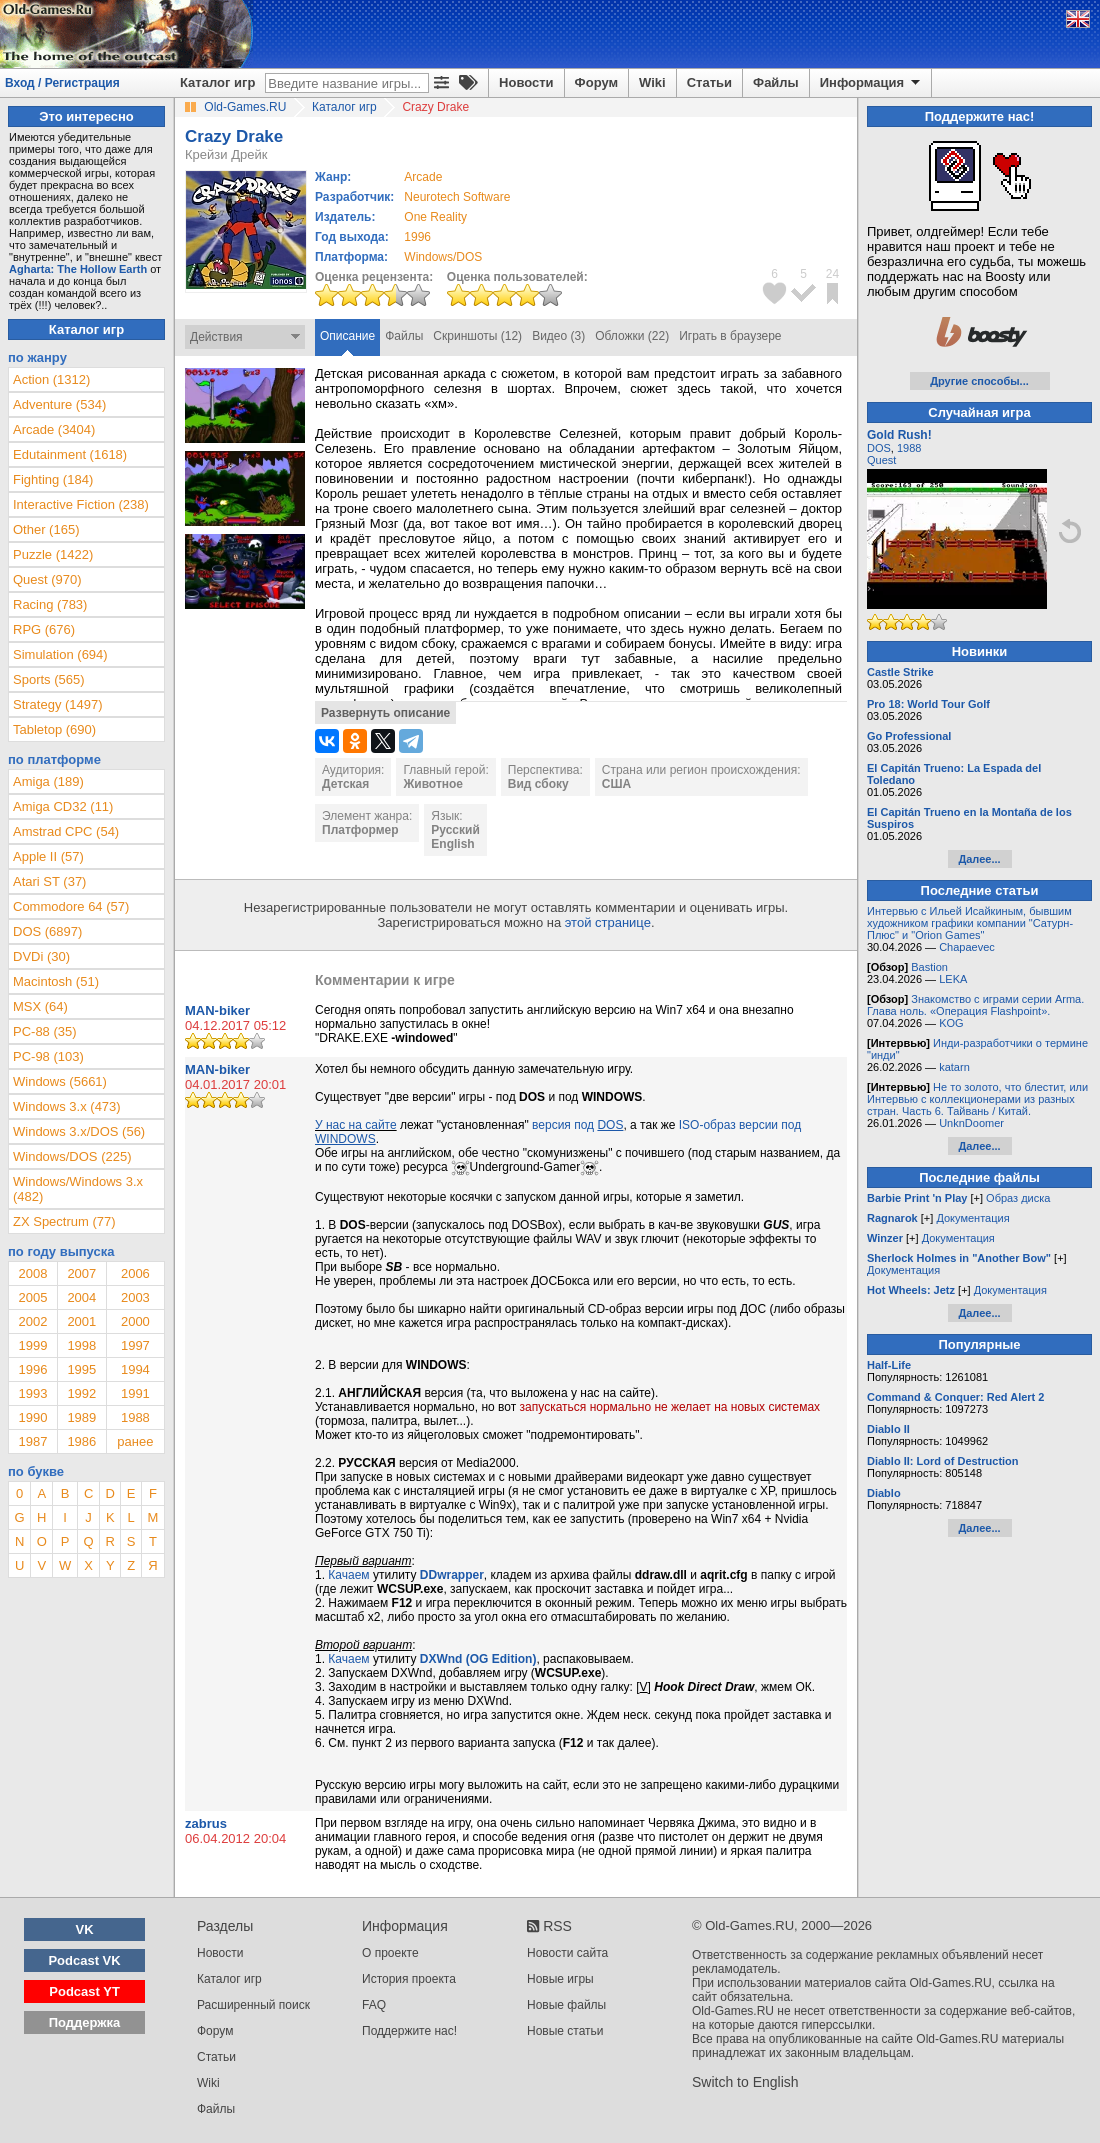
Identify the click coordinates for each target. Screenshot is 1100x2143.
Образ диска (1018, 1198)
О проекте (390, 1953)
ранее (135, 1441)
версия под (577, 1125)
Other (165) (46, 529)
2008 (32, 1273)
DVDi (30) (41, 956)
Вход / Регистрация (62, 83)
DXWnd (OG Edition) (478, 1659)
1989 (81, 1417)
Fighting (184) (53, 479)
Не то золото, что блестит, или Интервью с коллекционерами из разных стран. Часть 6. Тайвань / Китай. (977, 1099)
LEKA (953, 979)
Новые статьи (565, 2031)
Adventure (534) (59, 404)
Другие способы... (979, 381)
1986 (81, 1441)
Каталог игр (217, 82)
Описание (347, 336)
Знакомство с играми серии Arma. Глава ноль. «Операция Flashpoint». (975, 1005)
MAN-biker (217, 1010)
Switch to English (745, 2082)
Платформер (360, 830)
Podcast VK (84, 1960)
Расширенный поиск (253, 2005)
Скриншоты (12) (477, 336)
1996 (417, 237)
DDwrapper (452, 1575)
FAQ (374, 2005)
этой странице (608, 922)
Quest (881, 460)
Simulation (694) (60, 654)
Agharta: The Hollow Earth (78, 269)
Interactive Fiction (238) (81, 504)
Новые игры (560, 1979)
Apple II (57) (48, 856)
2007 (81, 1273)
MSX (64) (40, 1006)
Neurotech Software (457, 197)
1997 (135, 1345)
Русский (455, 830)
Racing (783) (50, 604)
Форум (596, 82)
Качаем (348, 1575)
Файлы (776, 82)
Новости (526, 82)
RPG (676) (44, 629)
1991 (135, 1393)
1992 (81, 1393)
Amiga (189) (48, 781)
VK (85, 1929)
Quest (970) (47, 579)
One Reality (435, 217)
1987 (32, 1441)
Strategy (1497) (58, 704)
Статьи (709, 82)
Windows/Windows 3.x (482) (78, 1189)
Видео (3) (558, 336)
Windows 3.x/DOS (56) (79, 1131)
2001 (81, 1321)
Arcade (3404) (54, 429)
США (616, 784)
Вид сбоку (538, 784)
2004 (81, 1297)
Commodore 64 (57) (71, 906)
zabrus (206, 1823)
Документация (972, 1218)
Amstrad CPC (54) (66, 831)
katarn (954, 1067)
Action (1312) (51, 379)
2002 (32, 1321)
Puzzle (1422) (53, 554)
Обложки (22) (632, 336)
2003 (135, 1297)
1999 (32, 1345)
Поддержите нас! (409, 2031)
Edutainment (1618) (70, 454)
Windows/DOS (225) (72, 1156)
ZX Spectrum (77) (64, 1221)
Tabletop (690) (54, 729)
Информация (871, 83)
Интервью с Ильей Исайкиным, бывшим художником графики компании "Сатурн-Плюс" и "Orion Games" (970, 923)
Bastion (929, 967)
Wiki (652, 82)
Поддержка (85, 2022)
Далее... (979, 859)
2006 (135, 1273)
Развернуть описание (385, 713)
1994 (135, 1369)
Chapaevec (967, 947)
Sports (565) (49, 679)
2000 (135, 1321)
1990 (32, 1417)
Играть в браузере (730, 336)
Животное (433, 784)
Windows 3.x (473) (67, 1106)
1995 (81, 1369)
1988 (135, 1417)
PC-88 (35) (45, 1031)
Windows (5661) (60, 1081)
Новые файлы (566, 2005)
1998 (81, 1345)
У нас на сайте (356, 1125)
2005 (32, 1297)
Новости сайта (567, 1953)
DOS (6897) (47, 931)
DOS (879, 448)
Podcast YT (84, 1991)
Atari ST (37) (49, 881)
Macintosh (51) (56, 981)
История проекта (409, 1979)
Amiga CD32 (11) (63, 806)
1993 (32, 1393)
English (452, 844)
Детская (345, 784)
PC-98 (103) (48, 1056)
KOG (951, 1023)
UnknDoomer (971, 1123)
